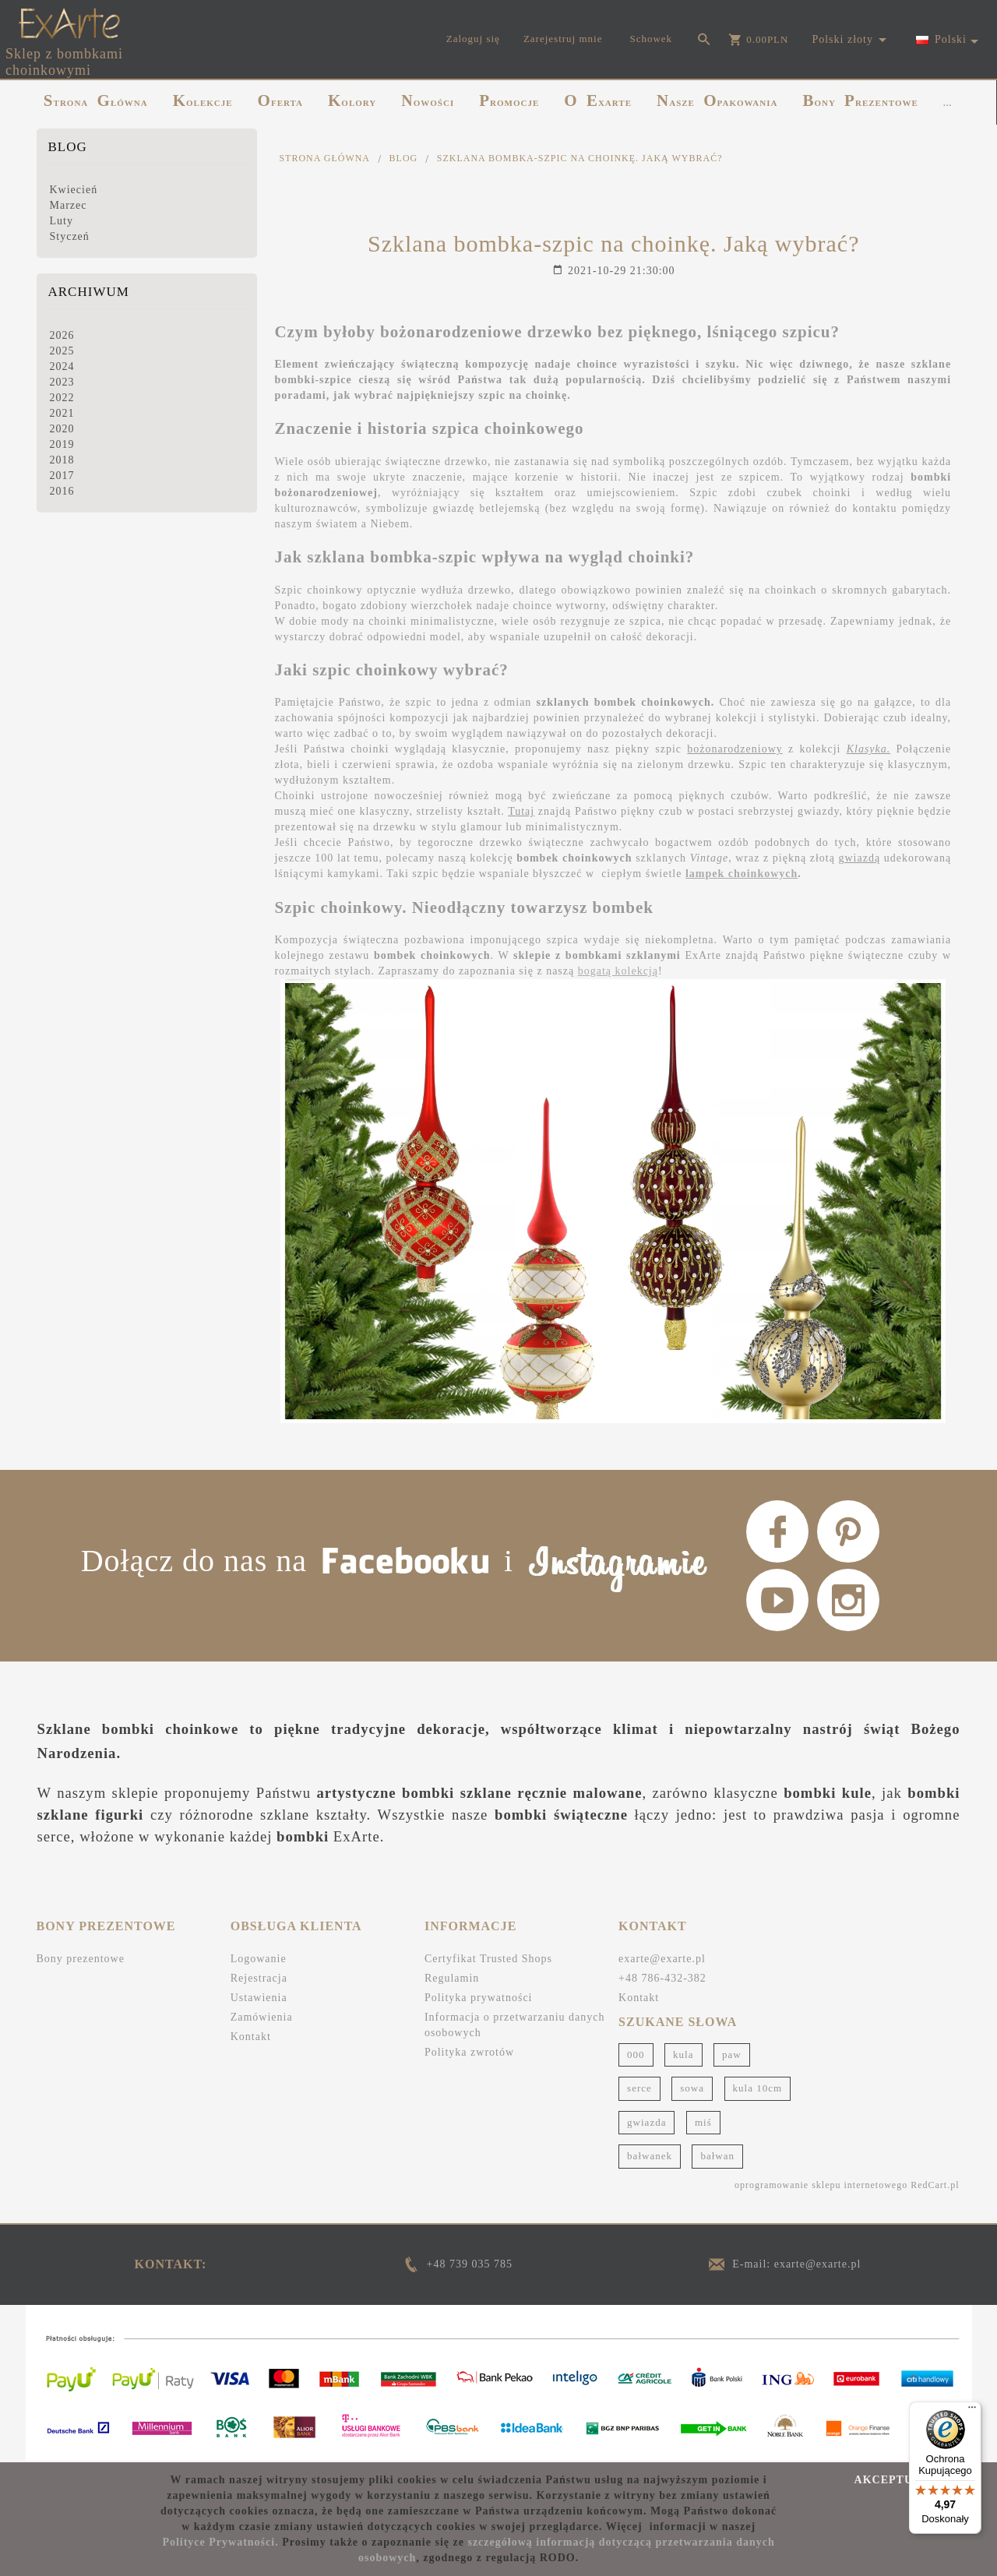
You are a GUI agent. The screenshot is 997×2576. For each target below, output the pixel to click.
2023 (62, 382)
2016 (62, 491)
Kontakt (251, 2036)
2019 (62, 444)
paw (732, 2054)
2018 (62, 460)
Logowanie (259, 1959)
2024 (62, 366)
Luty (61, 221)
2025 (62, 351)
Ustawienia (259, 1997)
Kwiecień (74, 190)
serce (639, 2088)
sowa (692, 2088)
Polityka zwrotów (469, 2052)
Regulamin (452, 1978)
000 (636, 2054)
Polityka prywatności (479, 1997)
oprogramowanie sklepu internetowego (821, 2185)
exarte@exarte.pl (662, 1959)
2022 (62, 397)
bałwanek (649, 2156)
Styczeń (70, 236)
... (947, 102)
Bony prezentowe (81, 1959)
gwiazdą (859, 858)
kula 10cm (758, 2088)
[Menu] (972, 2411)
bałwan (717, 2156)
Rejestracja (259, 1978)
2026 (62, 335)
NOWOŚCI (427, 100)
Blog (67, 146)
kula (683, 2054)
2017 (62, 475)
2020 (62, 429)
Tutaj (521, 811)
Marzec (68, 205)
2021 (62, 413)
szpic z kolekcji (771, 749)
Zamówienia (262, 2017)
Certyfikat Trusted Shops (488, 1959)
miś (703, 2122)
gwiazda (646, 2122)
